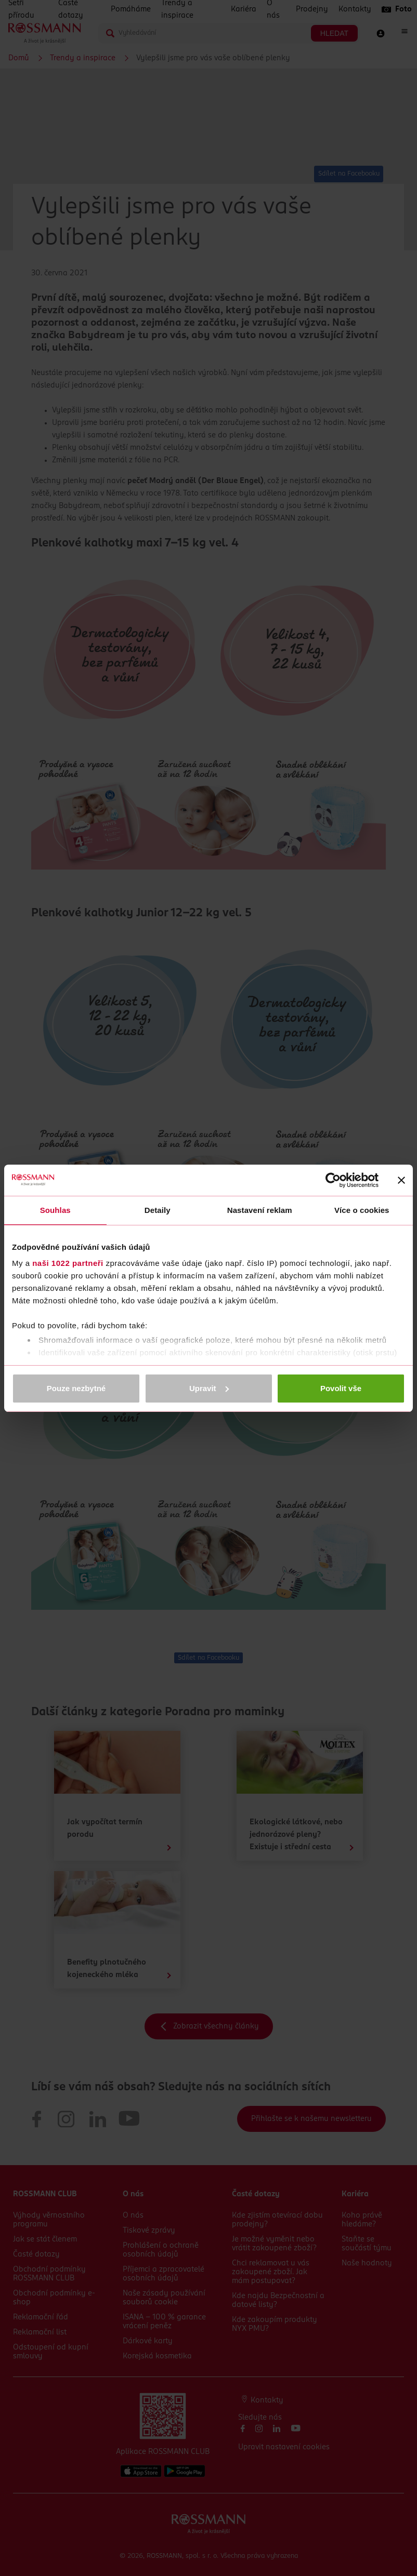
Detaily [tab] (158, 1210)
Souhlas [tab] (55, 1210)
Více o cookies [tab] (361, 1210)
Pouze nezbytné (76, 1388)
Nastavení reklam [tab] (259, 1210)
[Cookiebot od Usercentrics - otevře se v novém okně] (333, 1180)
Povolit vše (340, 1388)
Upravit (209, 1388)
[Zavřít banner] (401, 1180)
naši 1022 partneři (67, 1263)
